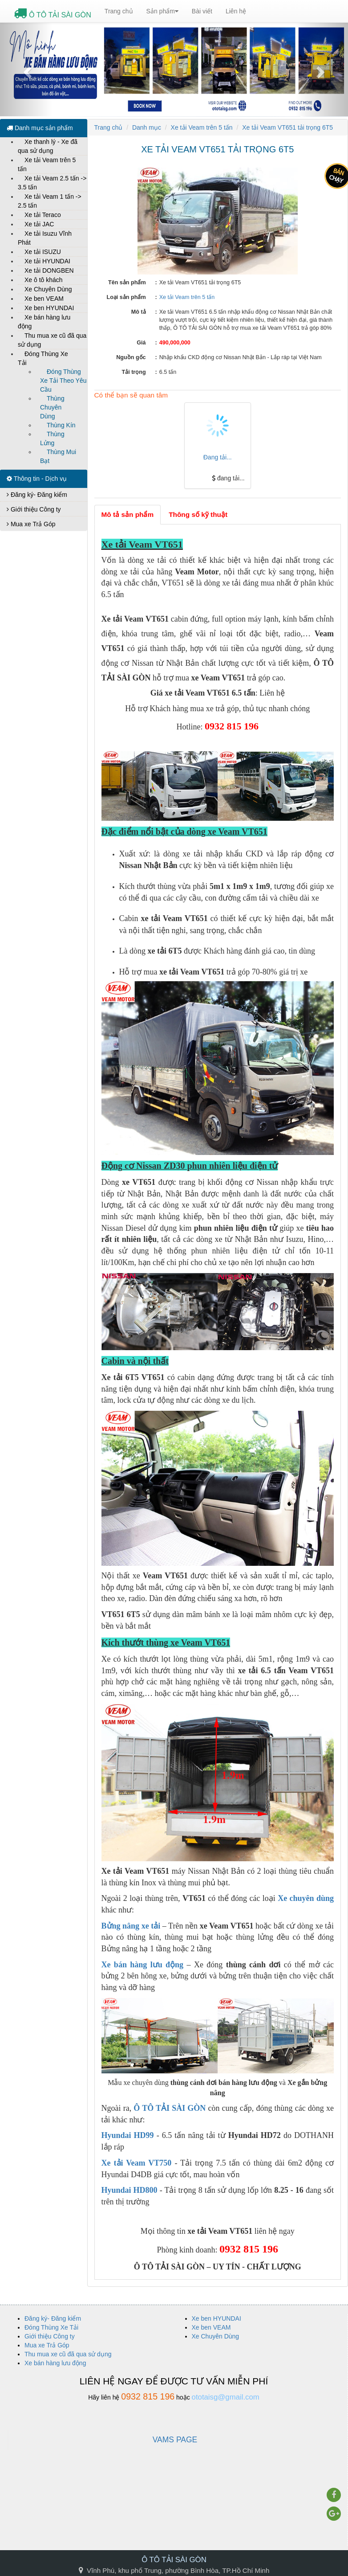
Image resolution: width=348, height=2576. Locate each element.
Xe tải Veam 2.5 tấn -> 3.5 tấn (52, 183)
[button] (26, 69)
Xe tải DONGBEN (49, 270)
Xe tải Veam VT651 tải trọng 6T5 (287, 127)
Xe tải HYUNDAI (47, 261)
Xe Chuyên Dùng (48, 289)
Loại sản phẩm (126, 297)
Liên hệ (236, 11)
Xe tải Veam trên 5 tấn (47, 164)
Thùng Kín (61, 425)
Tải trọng (133, 372)
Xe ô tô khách (43, 279)
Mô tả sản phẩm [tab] (127, 514)
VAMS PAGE (175, 2439)
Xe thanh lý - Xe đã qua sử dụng (47, 146)
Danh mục (146, 127)
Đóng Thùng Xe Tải (43, 358)
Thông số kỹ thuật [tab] (198, 514)
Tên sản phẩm (127, 282)
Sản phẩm (162, 11)
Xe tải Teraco (42, 214)
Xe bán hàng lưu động (44, 322)
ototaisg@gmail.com (225, 2397)
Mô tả (138, 312)
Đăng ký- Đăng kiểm (37, 494)
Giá (141, 343)
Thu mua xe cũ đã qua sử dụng (52, 340)
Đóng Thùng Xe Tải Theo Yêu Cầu (63, 380)
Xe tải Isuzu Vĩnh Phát (45, 238)
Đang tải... (217, 457)
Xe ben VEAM (44, 298)
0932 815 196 (147, 2396)
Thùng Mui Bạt (58, 456)
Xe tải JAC (39, 224)
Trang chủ (119, 11)
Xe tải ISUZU (42, 251)
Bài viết (202, 11)
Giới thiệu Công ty (34, 509)
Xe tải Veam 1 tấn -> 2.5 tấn (49, 201)
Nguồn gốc (131, 357)
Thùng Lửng (52, 438)
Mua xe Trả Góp (31, 524)
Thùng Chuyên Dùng (52, 407)
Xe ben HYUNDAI (49, 307)
